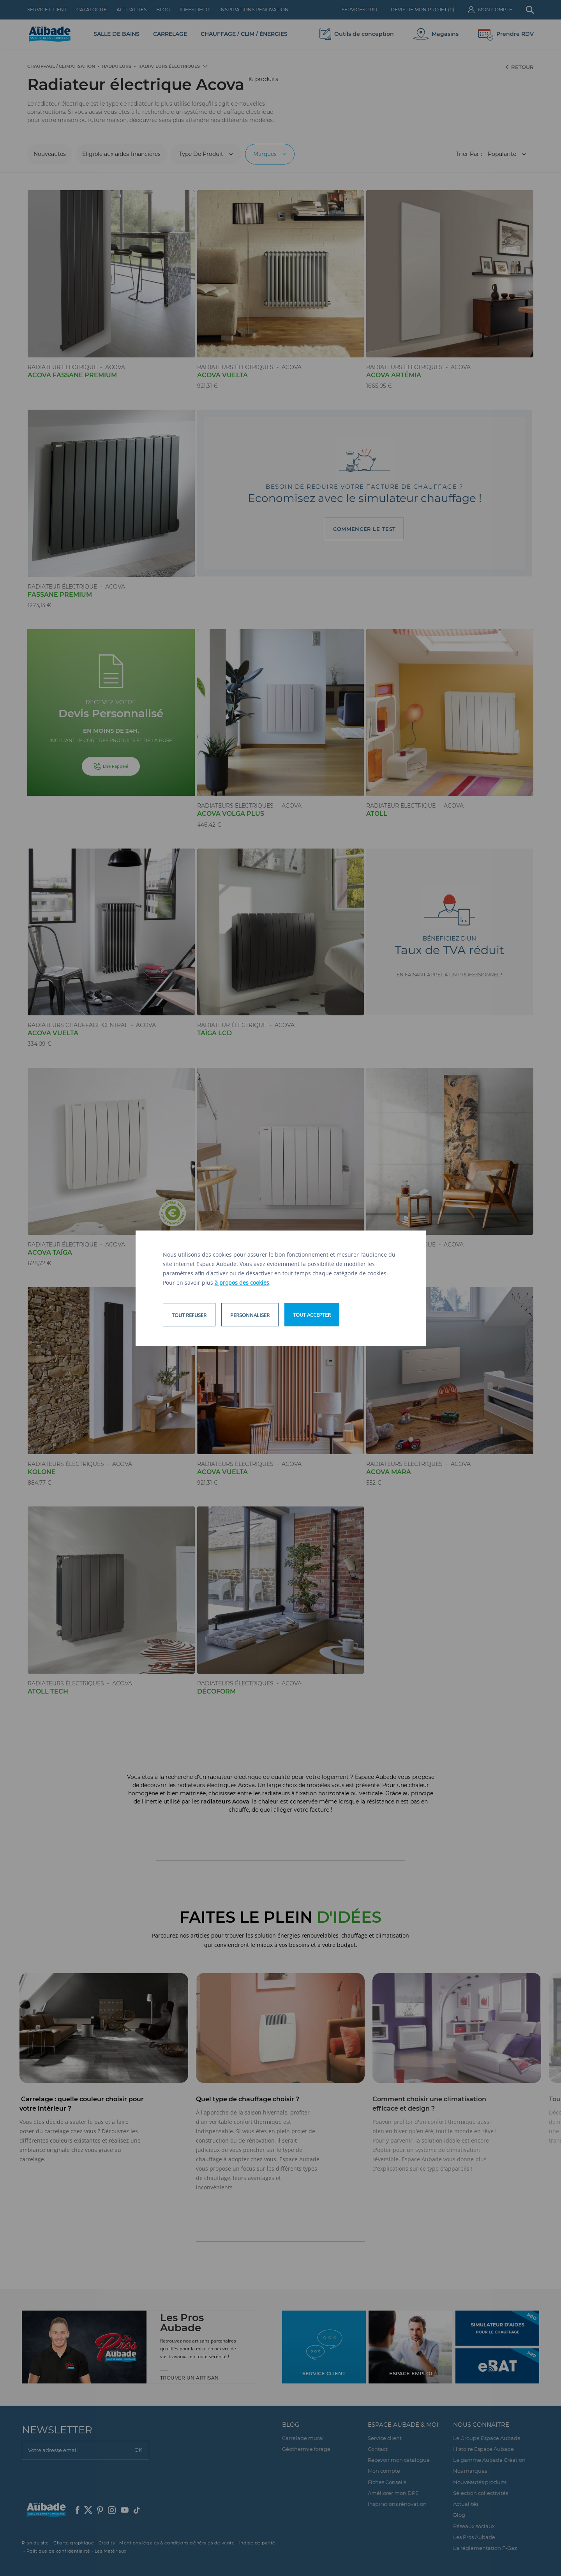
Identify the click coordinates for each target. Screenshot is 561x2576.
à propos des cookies (242, 1282)
